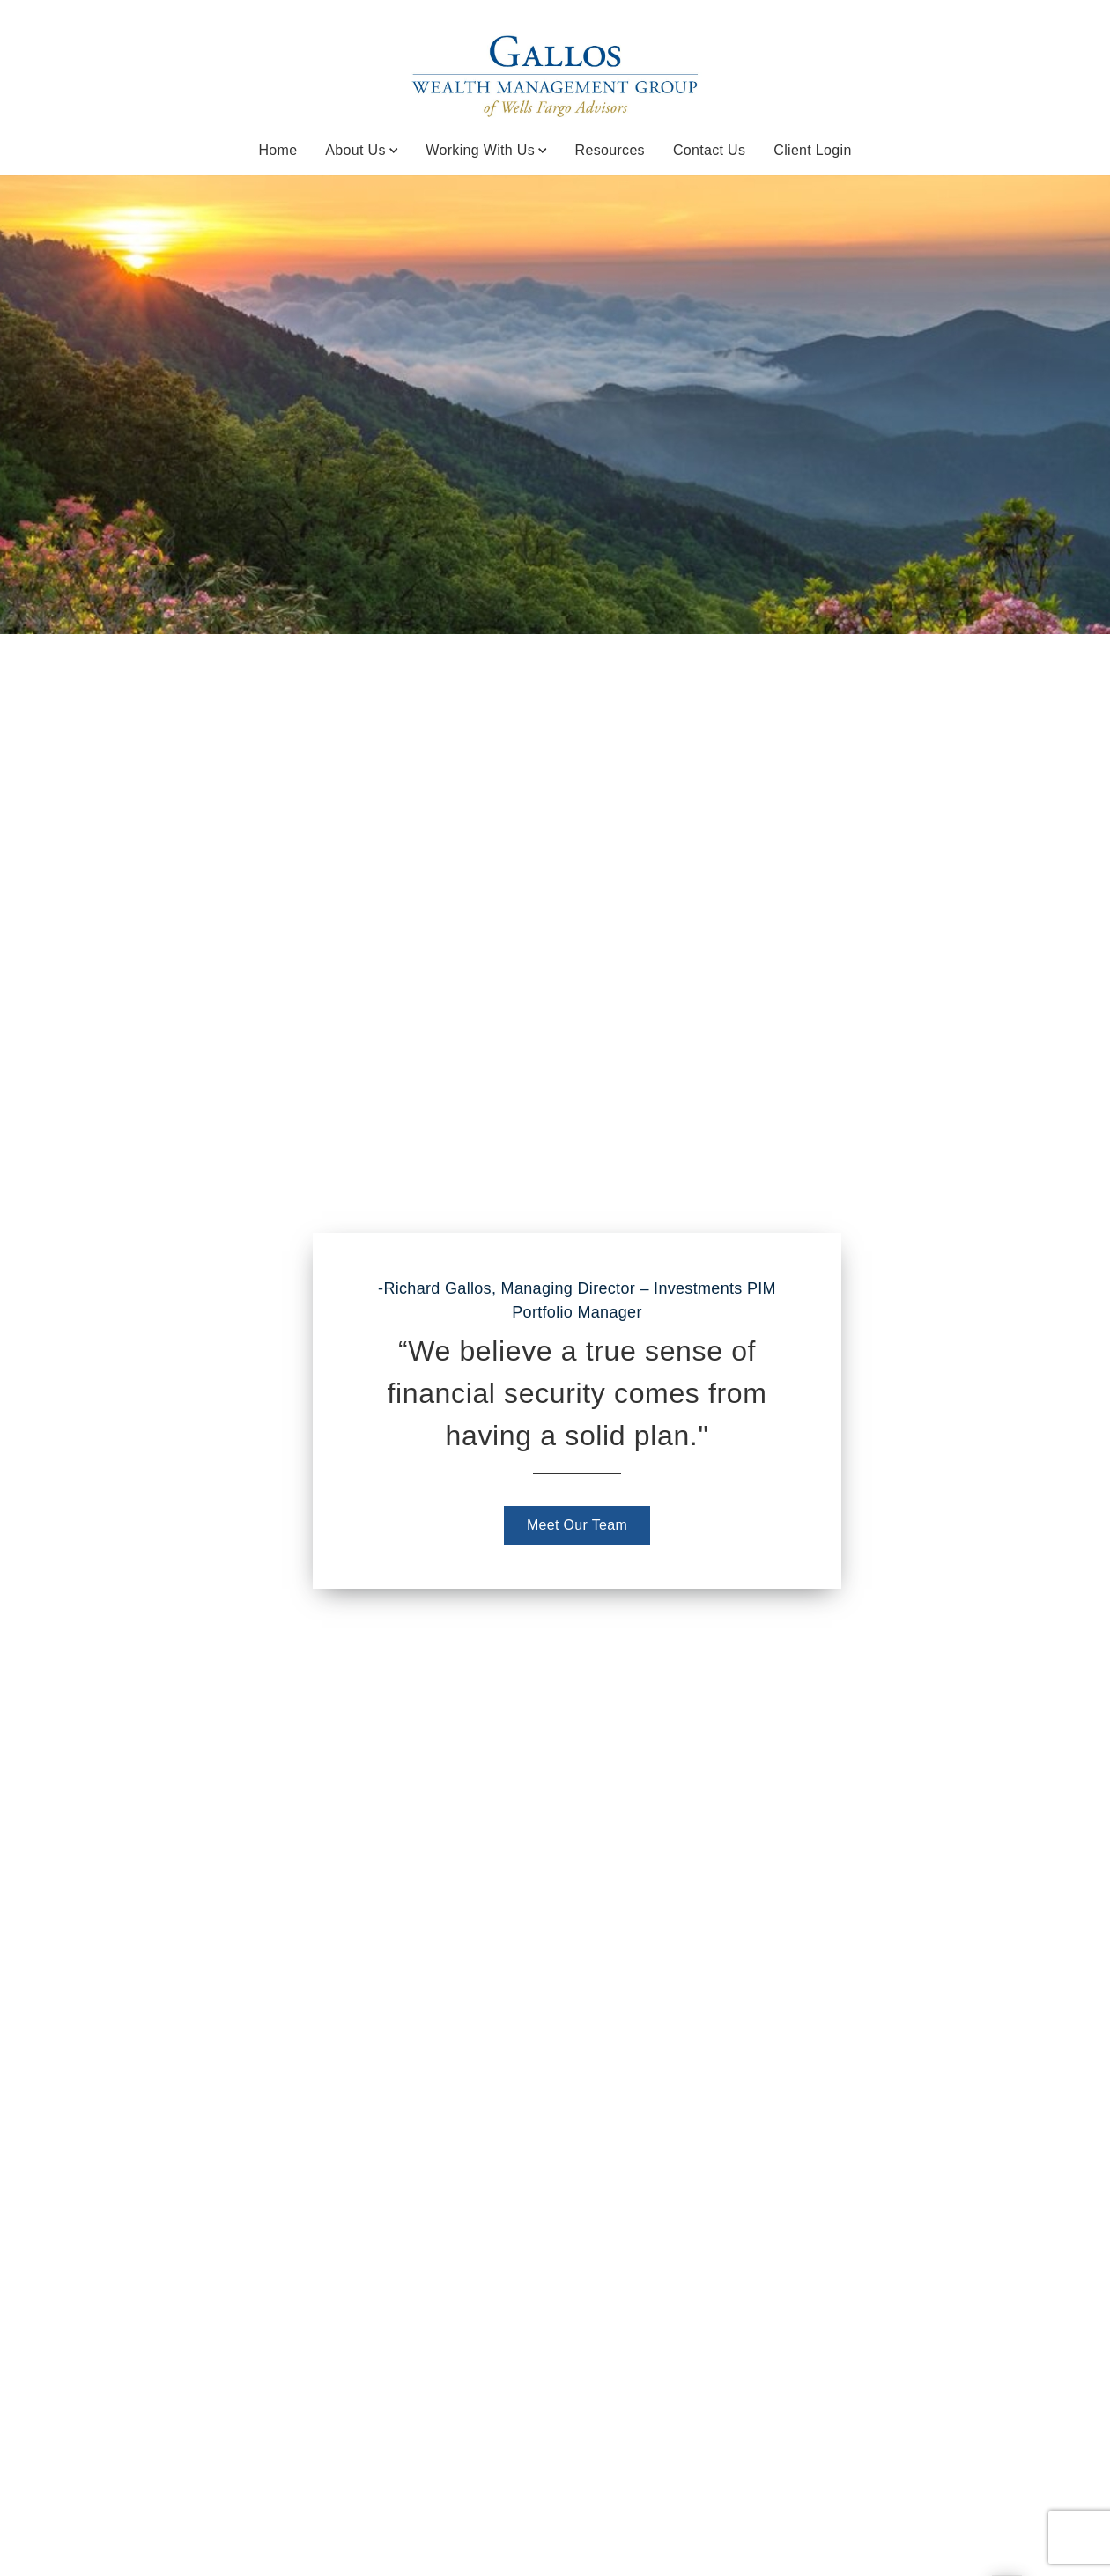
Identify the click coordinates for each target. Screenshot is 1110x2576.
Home (277, 150)
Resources (610, 150)
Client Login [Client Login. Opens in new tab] (812, 150)
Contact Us (709, 150)
